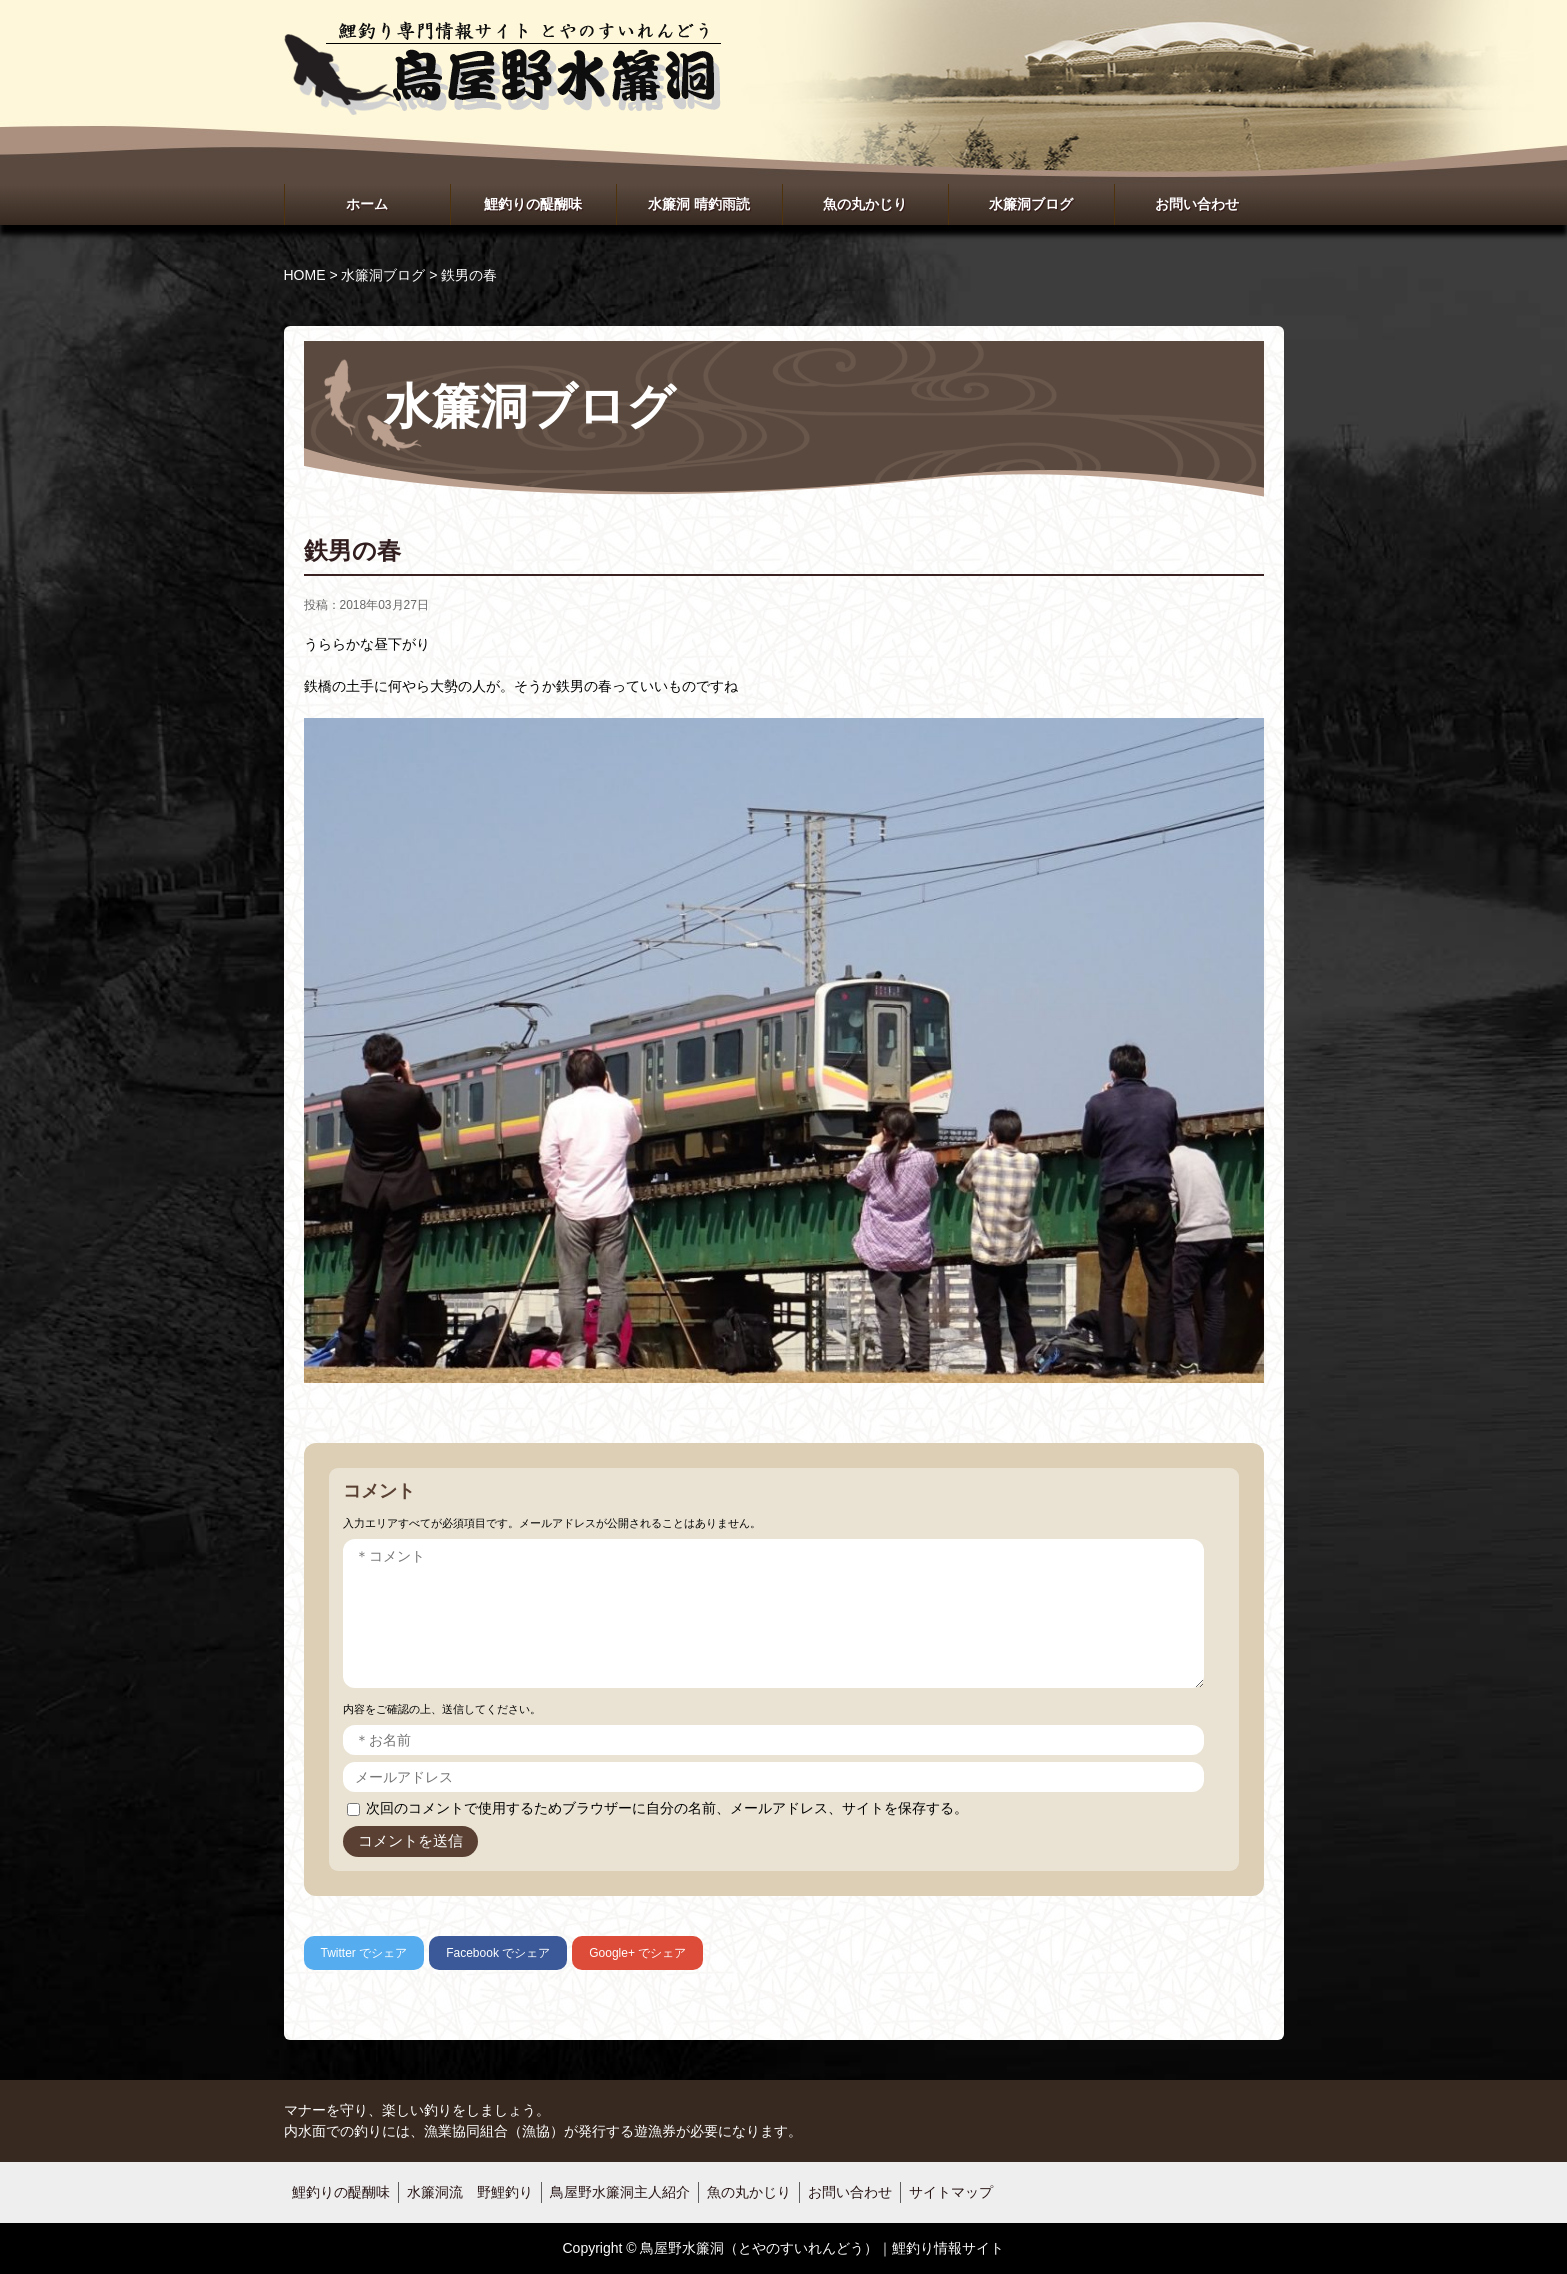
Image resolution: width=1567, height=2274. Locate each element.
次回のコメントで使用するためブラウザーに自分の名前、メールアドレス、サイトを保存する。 (667, 1808)
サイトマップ (951, 2192)
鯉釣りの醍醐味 (533, 204)
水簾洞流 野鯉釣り (470, 2192)
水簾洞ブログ (1031, 204)
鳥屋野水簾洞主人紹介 (620, 2192)
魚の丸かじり (865, 204)
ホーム (367, 204)
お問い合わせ (1197, 204)
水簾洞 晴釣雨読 (699, 204)
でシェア (364, 1953)
